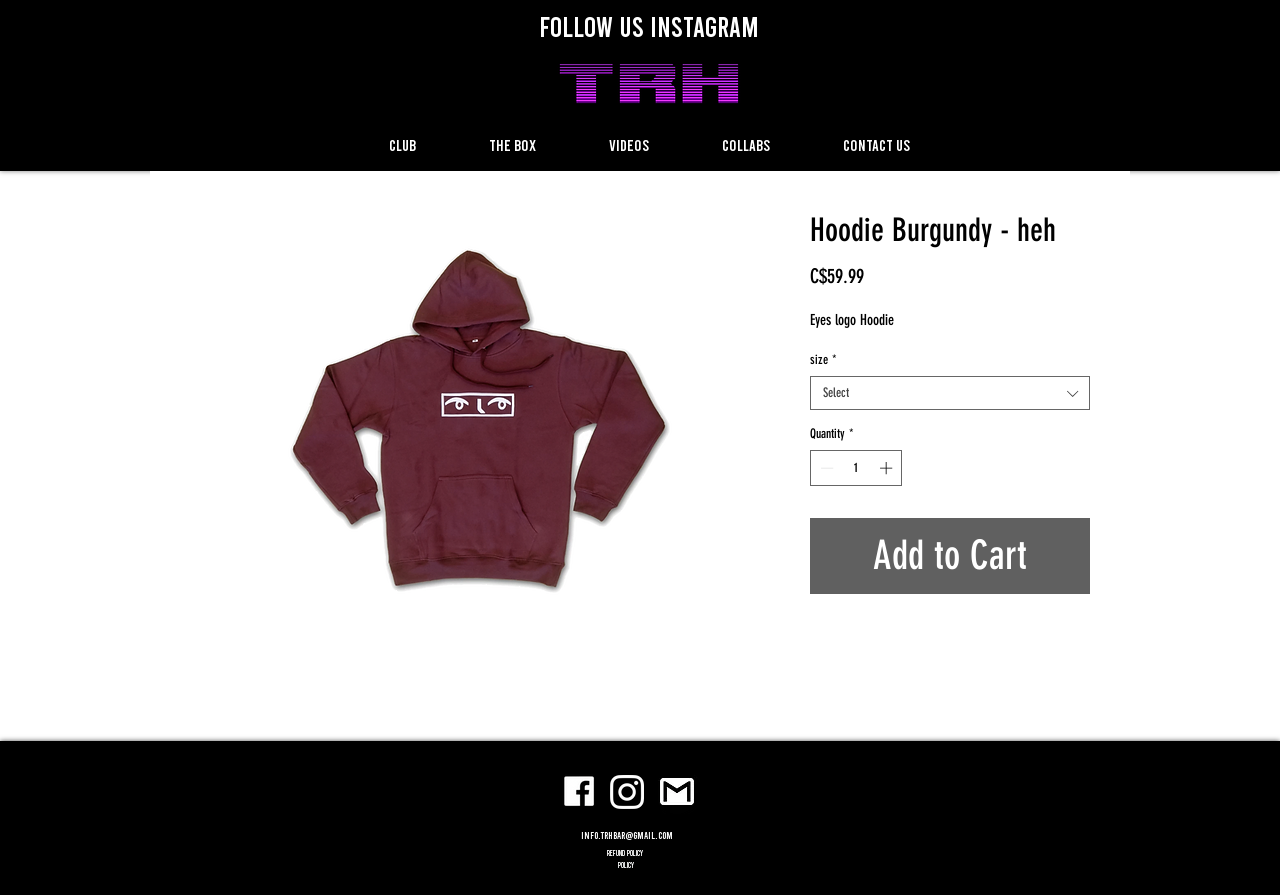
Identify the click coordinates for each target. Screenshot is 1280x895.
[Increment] (888, 468)
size (823, 359)
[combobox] (950, 393)
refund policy (626, 853)
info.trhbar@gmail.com (627, 835)
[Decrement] (825, 468)
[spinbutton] (856, 468)
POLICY (626, 865)
